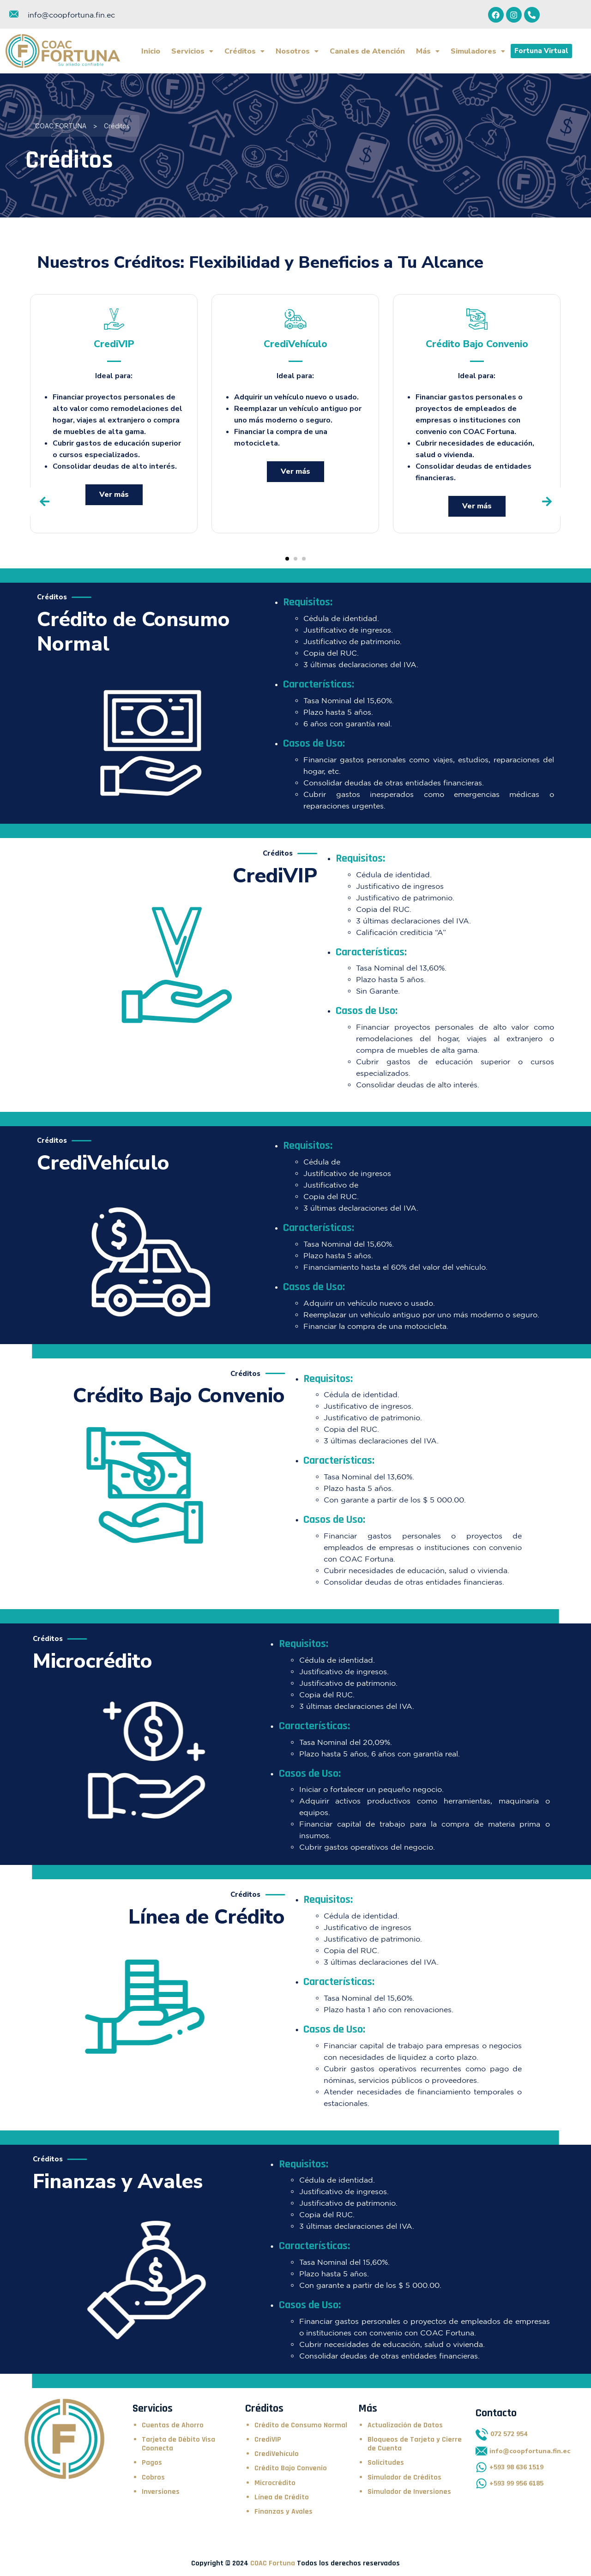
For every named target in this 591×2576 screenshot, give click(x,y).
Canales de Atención (367, 51)
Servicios (192, 51)
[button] (287, 559)
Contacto (496, 2413)
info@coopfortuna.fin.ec (71, 15)
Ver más (114, 494)
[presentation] (44, 502)
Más (428, 51)
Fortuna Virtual (541, 50)
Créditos (244, 51)
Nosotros (297, 51)
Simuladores (478, 51)
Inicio (150, 51)
